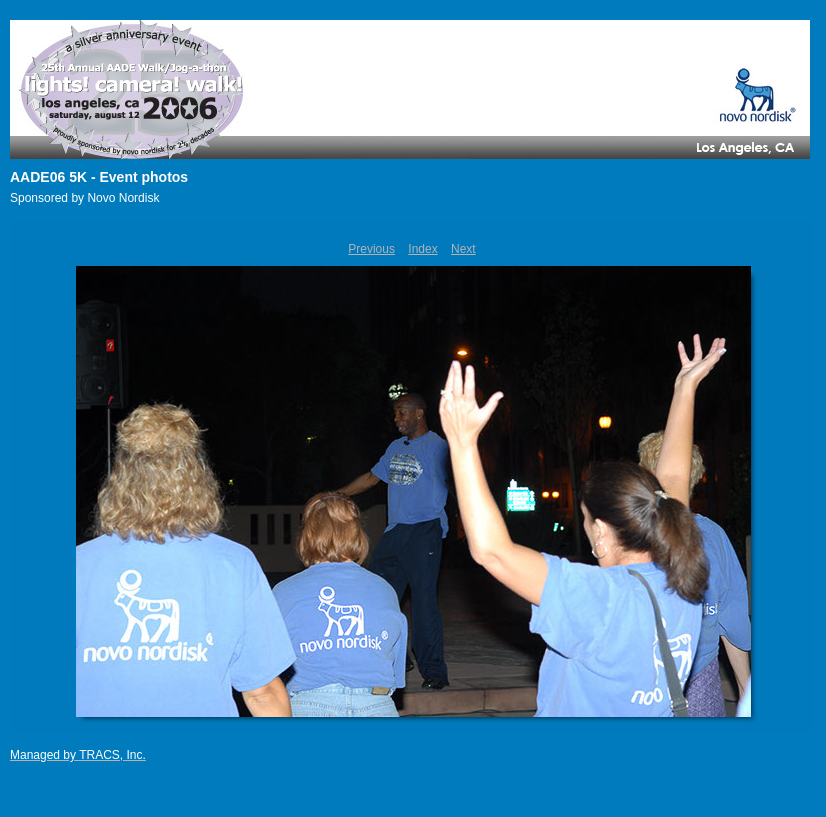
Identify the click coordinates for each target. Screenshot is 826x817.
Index (422, 249)
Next (463, 249)
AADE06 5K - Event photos (99, 177)
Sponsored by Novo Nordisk (84, 198)
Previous (371, 249)
